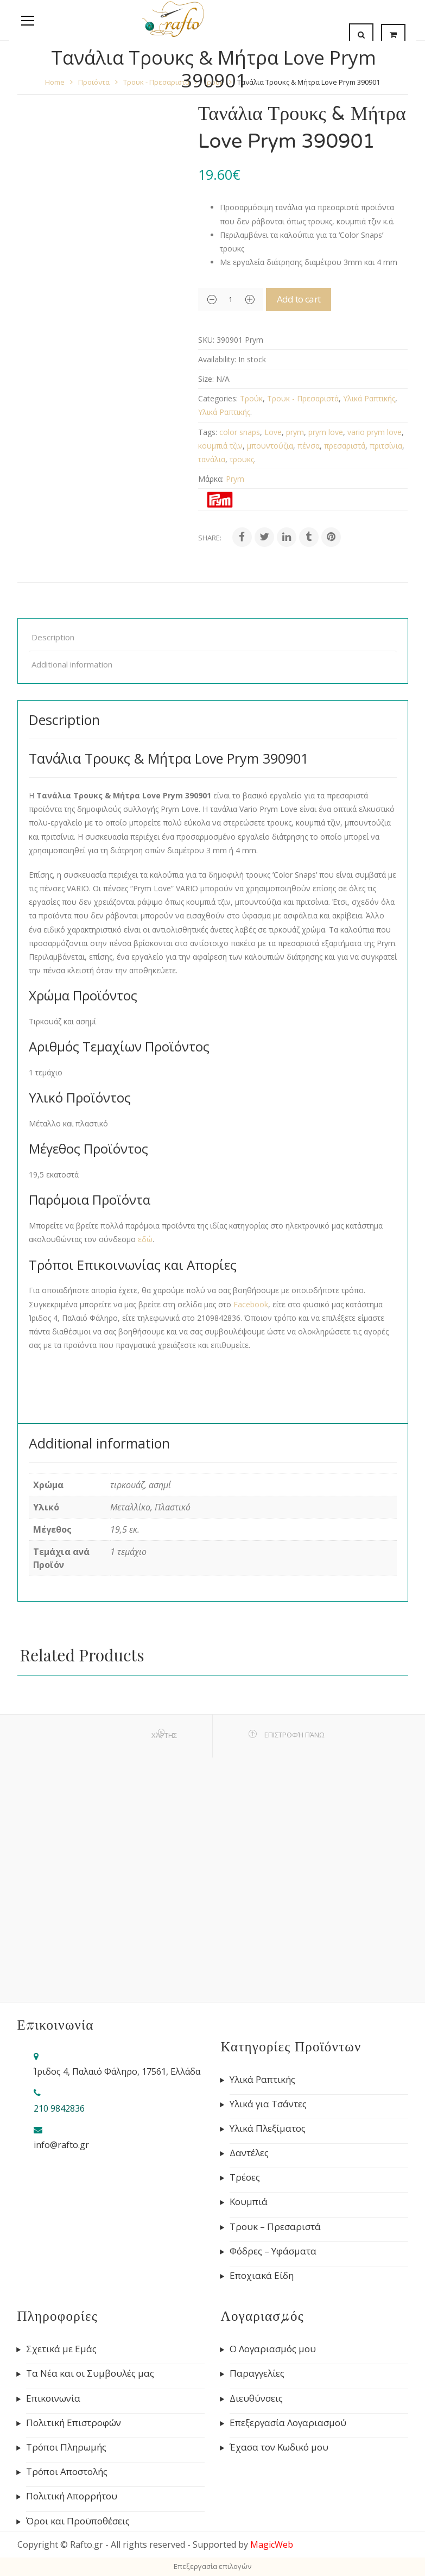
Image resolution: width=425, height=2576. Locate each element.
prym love (325, 432)
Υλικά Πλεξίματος (268, 2128)
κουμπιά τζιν (220, 445)
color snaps (239, 432)
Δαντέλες (249, 2152)
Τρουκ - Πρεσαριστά (303, 398)
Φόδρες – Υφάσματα (273, 2251)
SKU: (206, 340)
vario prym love (374, 432)
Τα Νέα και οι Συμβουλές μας (90, 2373)
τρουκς (242, 459)
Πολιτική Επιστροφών (73, 2422)
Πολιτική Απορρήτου (71, 2496)
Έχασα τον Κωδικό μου (279, 2447)
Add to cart (312, 299)
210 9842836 (59, 2108)
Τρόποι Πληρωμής (66, 2447)
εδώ (145, 1239)
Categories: (218, 398)
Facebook (250, 1304)
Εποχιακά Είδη (262, 2275)
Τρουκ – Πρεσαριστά (275, 2226)
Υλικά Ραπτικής (369, 398)
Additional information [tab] (71, 664)
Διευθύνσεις (256, 2398)
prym (295, 432)
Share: (209, 538)
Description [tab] (52, 637)
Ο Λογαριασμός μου (273, 2349)
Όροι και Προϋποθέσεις (78, 2521)
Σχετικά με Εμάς (61, 2349)
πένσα (308, 445)
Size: (206, 379)
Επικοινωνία (53, 2398)
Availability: (217, 359)
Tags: (207, 432)
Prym (235, 479)
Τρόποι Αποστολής (66, 2471)
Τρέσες (245, 2177)
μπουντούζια (270, 445)
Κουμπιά (249, 2201)
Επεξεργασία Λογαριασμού (288, 2422)
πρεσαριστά (344, 445)
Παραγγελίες (257, 2373)
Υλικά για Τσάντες (268, 2104)
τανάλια (211, 459)
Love (273, 432)
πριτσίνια (386, 445)
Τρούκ (251, 398)
